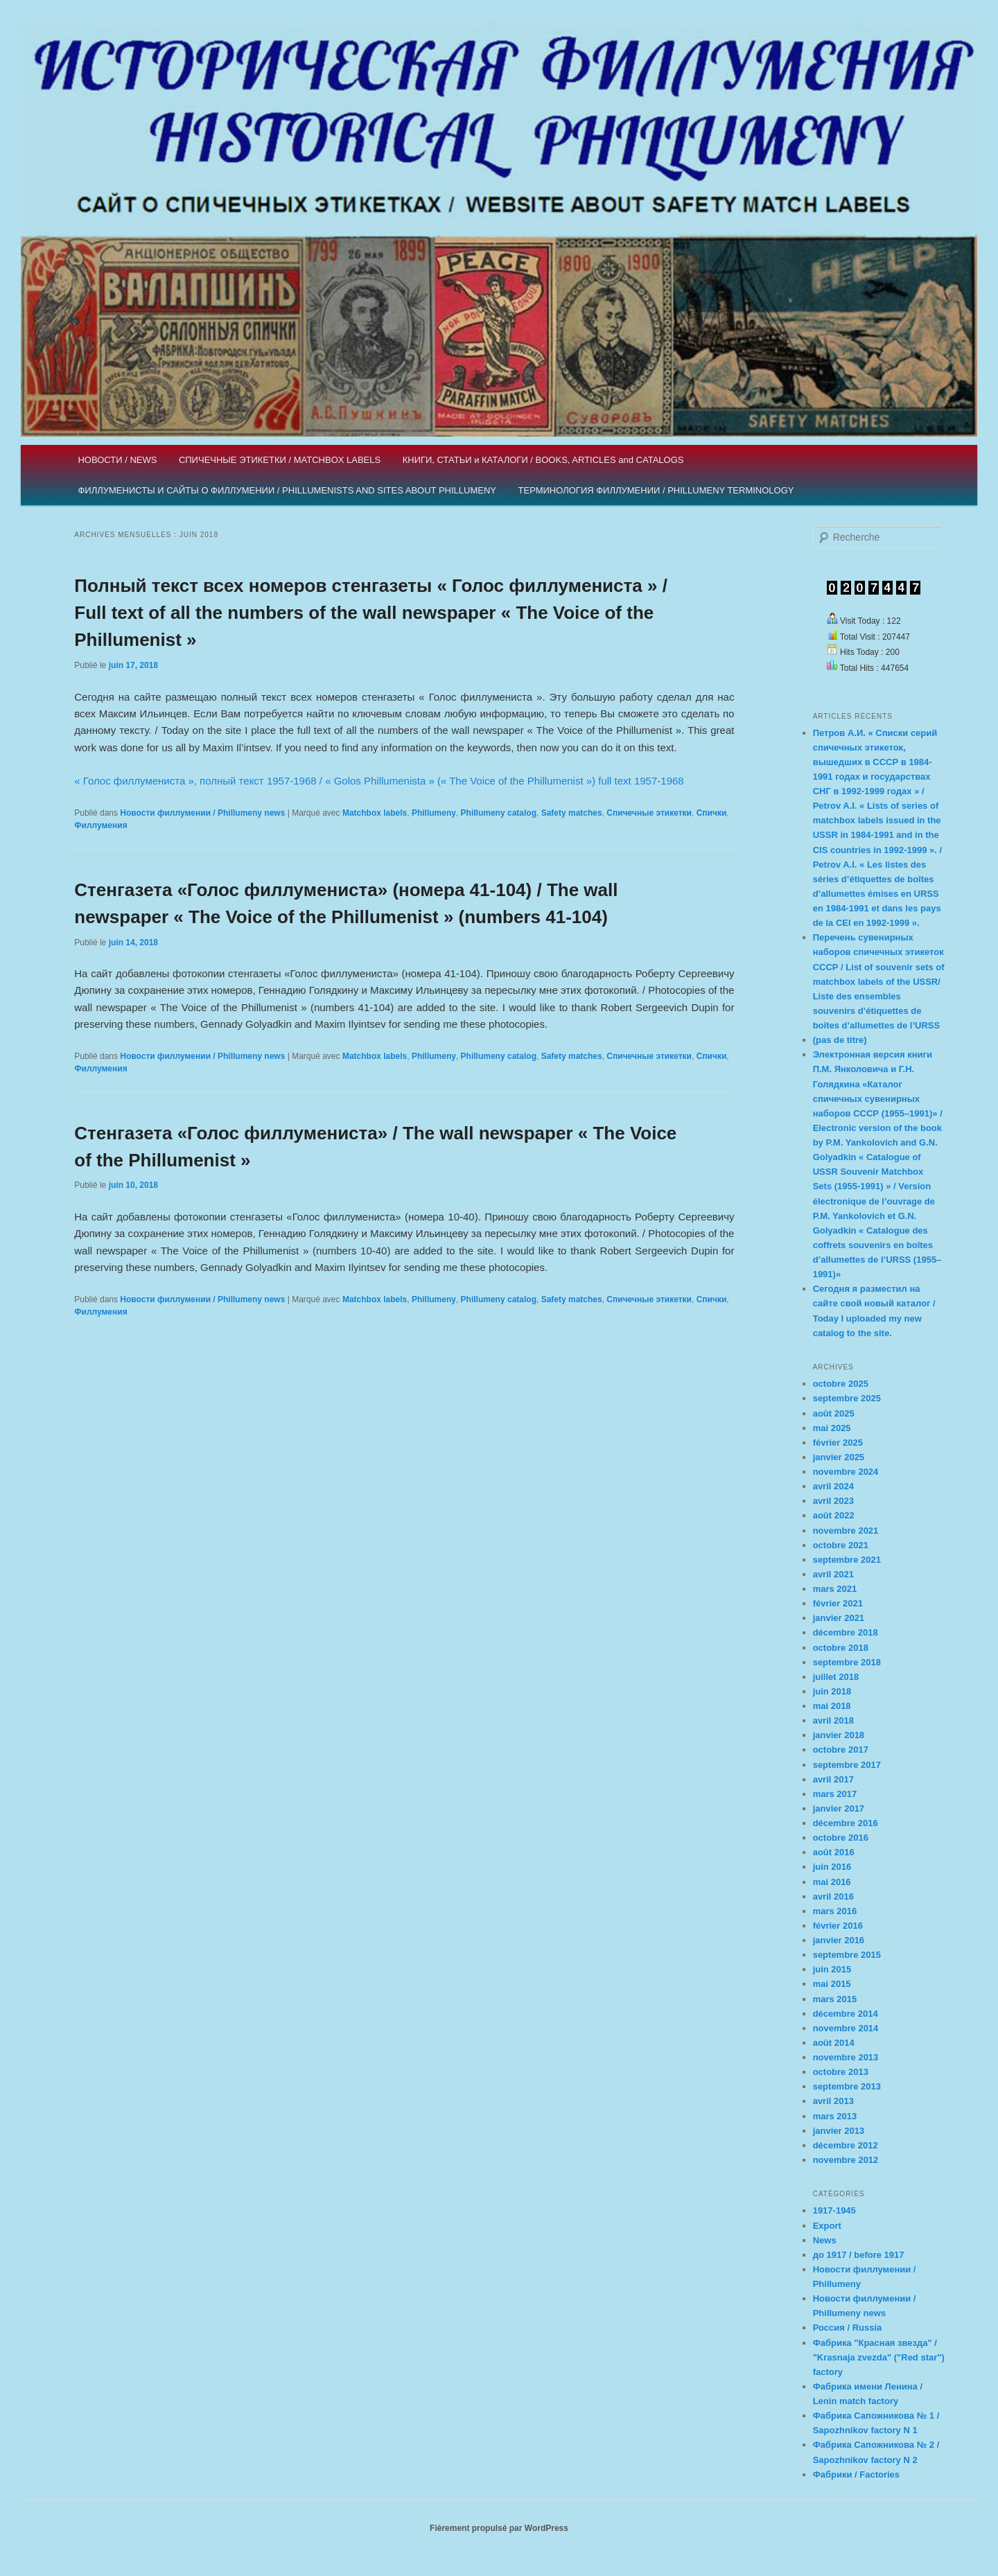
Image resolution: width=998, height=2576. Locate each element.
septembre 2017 (847, 1765)
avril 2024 (833, 1486)
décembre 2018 (845, 1632)
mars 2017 (835, 1794)
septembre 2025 (847, 1398)
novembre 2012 (846, 2160)
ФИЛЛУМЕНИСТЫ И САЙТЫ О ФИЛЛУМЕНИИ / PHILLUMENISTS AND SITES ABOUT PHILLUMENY (287, 490)
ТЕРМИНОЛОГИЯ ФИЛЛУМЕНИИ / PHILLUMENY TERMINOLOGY (656, 490)
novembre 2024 (846, 1471)
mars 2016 (835, 1911)
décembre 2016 (845, 1823)
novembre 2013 (846, 2057)
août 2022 (834, 1515)
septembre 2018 (847, 1662)
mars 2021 (835, 1589)
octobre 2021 (840, 1545)
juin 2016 (832, 1866)
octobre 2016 (840, 1837)
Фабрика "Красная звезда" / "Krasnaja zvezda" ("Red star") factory (879, 2357)
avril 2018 (833, 1720)
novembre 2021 (846, 1530)
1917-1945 (834, 2210)
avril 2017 (833, 1779)
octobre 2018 (840, 1647)
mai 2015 (832, 1984)
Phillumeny (434, 813)
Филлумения (100, 825)
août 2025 (834, 1413)
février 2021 (838, 1603)
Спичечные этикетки (649, 813)
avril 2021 (833, 1574)
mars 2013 (835, 2116)
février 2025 (838, 1442)
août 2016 (834, 1852)
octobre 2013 (840, 2072)
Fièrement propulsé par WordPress (499, 2528)
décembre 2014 (845, 2013)
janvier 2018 (838, 1735)
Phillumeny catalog (498, 813)
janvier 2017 (838, 1808)
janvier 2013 (838, 2131)
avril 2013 (833, 2101)
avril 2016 (833, 1896)
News (825, 2240)
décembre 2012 (845, 2145)
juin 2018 (832, 1691)
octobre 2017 (840, 1749)
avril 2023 (833, 1501)
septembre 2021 (847, 1559)
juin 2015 (832, 1969)
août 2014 (834, 2043)
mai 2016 (832, 1882)
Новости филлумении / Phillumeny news (202, 813)
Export (827, 2225)
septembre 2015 (847, 1954)
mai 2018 (832, 1706)
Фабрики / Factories (856, 2474)
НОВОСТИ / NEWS (117, 460)
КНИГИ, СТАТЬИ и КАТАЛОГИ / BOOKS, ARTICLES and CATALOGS (543, 460)
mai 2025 (832, 1428)
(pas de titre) (840, 1040)
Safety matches (571, 813)
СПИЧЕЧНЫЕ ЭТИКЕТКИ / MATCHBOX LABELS (279, 460)
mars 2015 (835, 1999)
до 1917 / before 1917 (858, 2255)
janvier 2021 (838, 1618)
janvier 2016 (838, 1940)
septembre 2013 (847, 2086)
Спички (712, 813)
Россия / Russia (847, 2327)
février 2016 (838, 1925)
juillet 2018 (836, 1677)
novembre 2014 (846, 2028)
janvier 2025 (838, 1457)
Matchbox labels (374, 813)
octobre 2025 (840, 1383)
